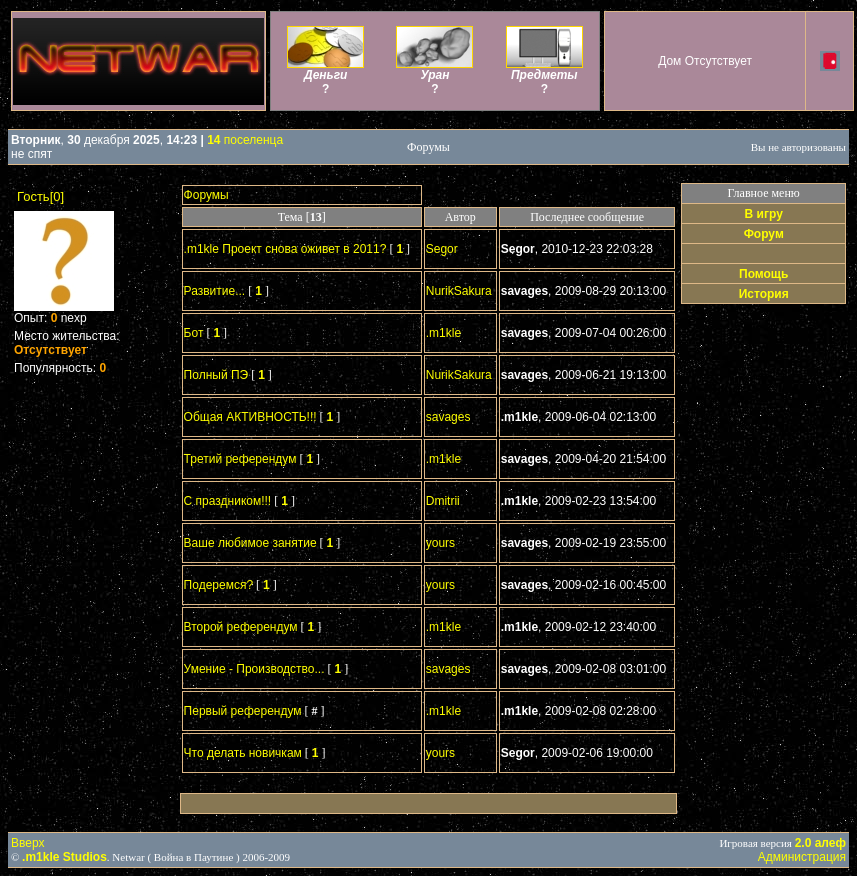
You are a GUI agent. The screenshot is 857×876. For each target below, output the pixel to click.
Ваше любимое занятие (250, 543)
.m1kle (443, 333)
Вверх (27, 843)
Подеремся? (218, 585)
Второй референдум (241, 627)
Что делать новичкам (243, 753)
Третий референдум (240, 459)
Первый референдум (243, 711)
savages (448, 417)
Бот (194, 333)
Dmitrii (443, 501)
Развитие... (215, 291)
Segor (442, 249)
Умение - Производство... (254, 669)
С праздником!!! (228, 501)
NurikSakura (459, 291)
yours (440, 543)
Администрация (802, 857)
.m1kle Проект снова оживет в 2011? (285, 249)
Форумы (206, 195)
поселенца (245, 140)
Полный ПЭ (216, 375)
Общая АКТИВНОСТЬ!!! (250, 417)
